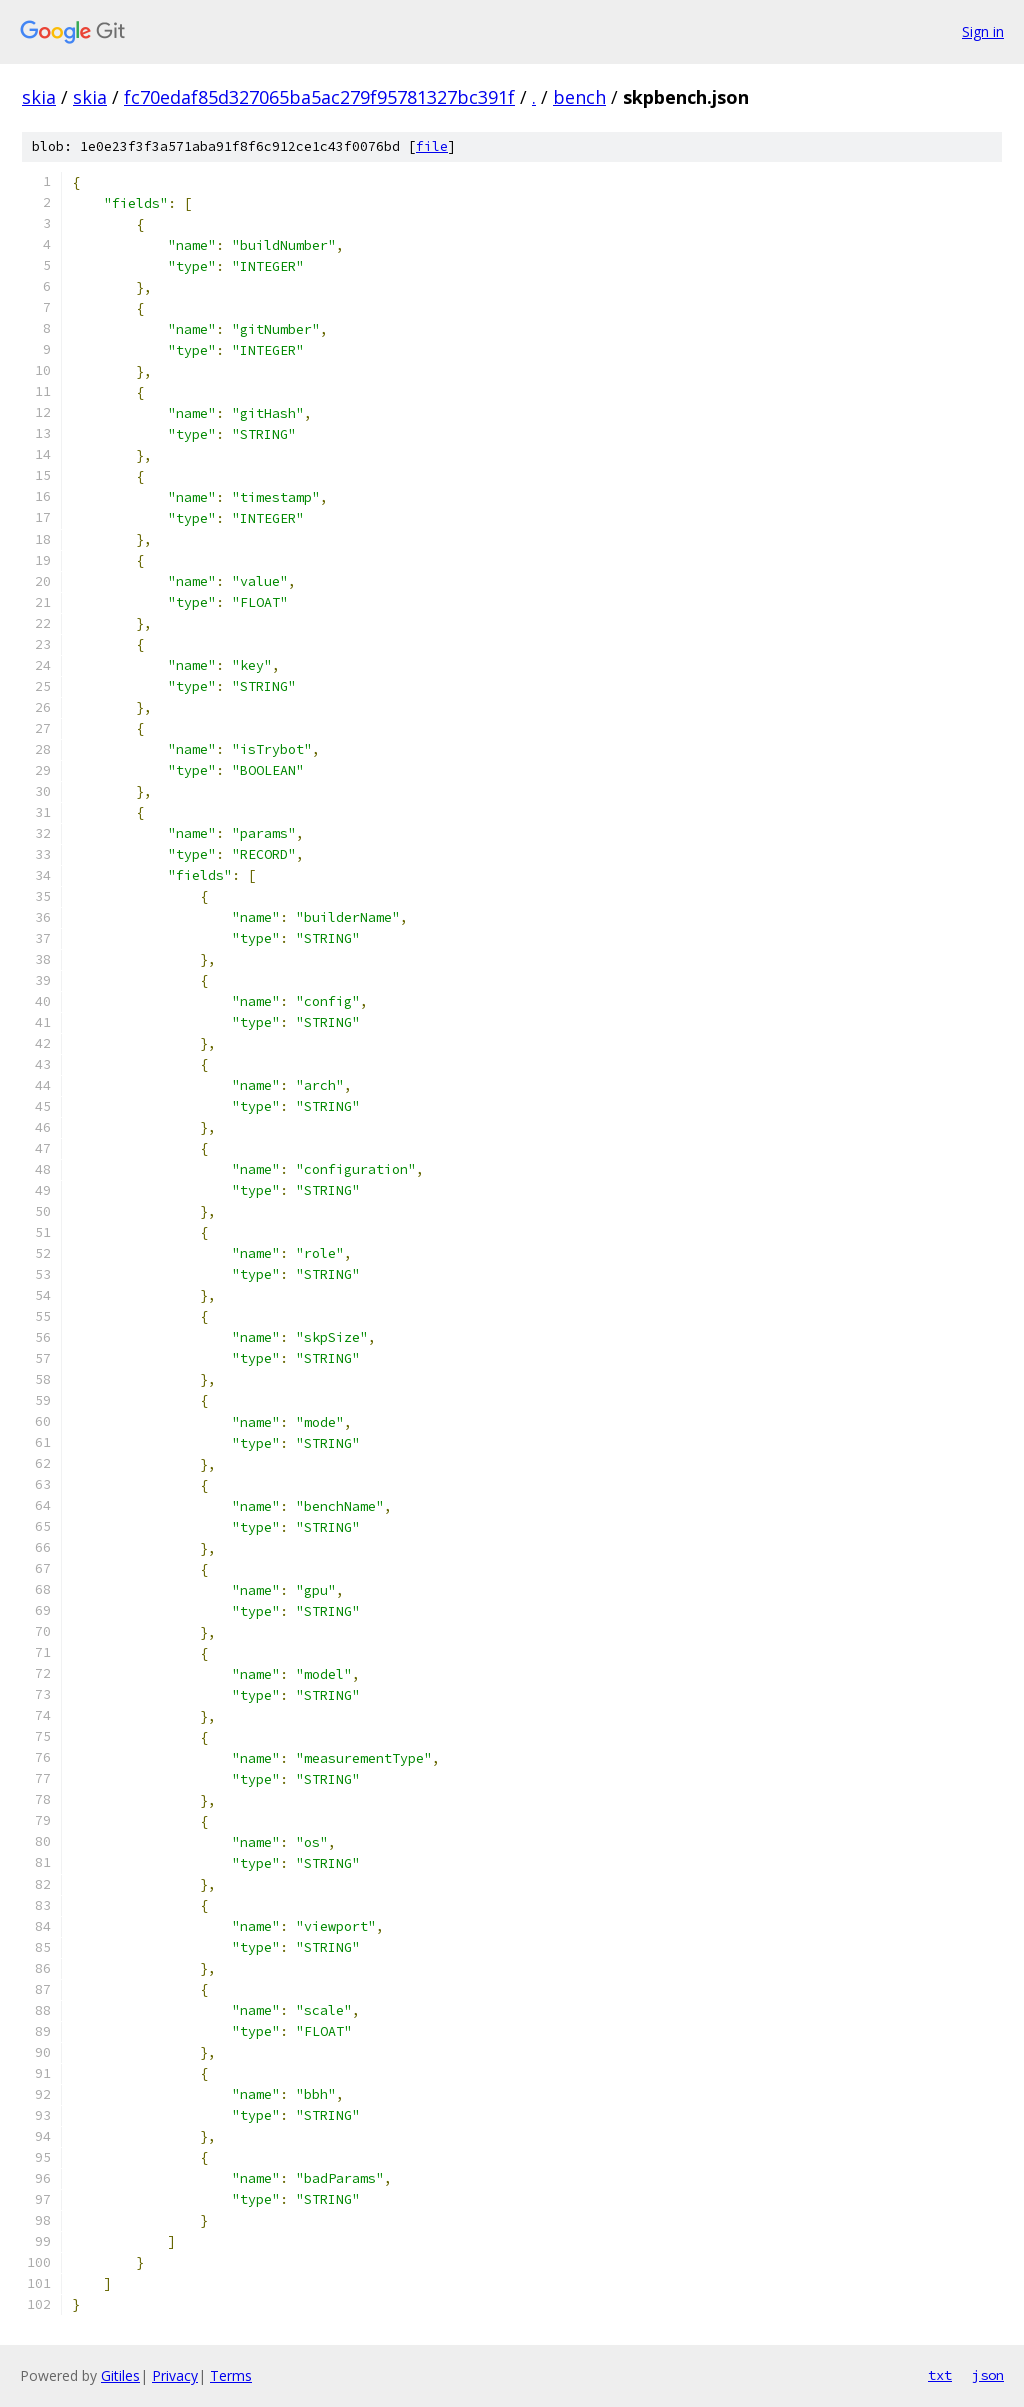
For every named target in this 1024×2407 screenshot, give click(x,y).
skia (39, 97)
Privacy (175, 2375)
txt (940, 2375)
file (432, 146)
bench (579, 97)
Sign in (983, 31)
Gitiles (120, 2375)
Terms (231, 2375)
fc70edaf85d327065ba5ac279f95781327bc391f (319, 97)
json (988, 2375)
